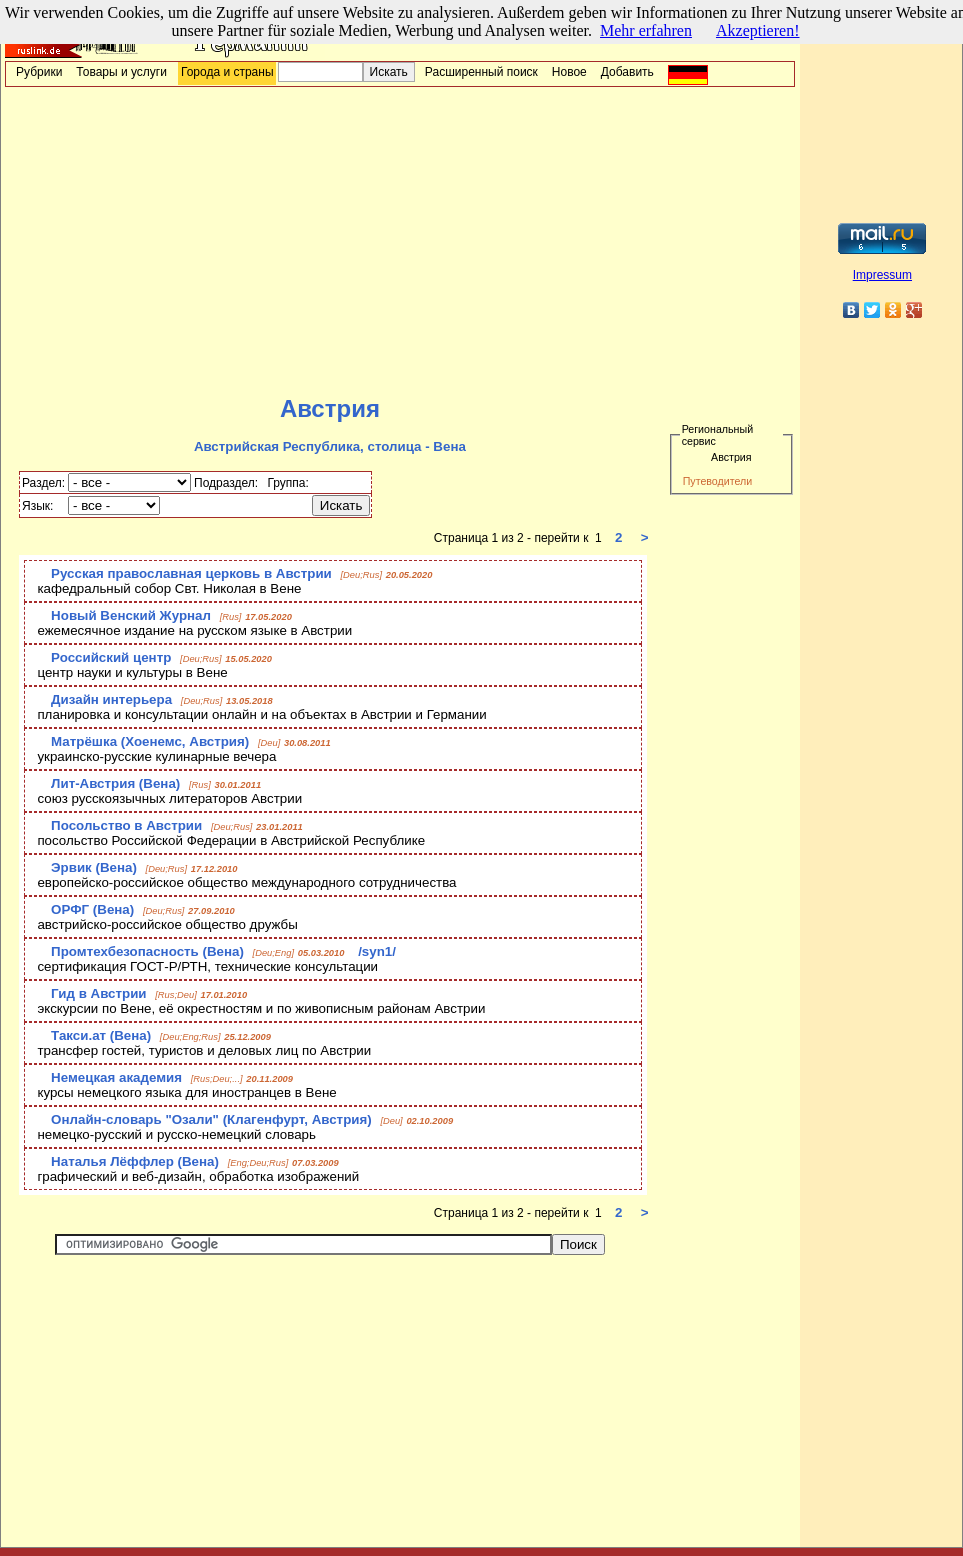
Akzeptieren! (758, 30)
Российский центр (111, 657)
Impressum (882, 275)
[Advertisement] (400, 241)
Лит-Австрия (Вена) (115, 783)
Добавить (627, 72)
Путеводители (718, 481)
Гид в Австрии (98, 993)
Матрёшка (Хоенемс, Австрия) (150, 741)
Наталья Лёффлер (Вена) (135, 1161)
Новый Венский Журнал (131, 615)
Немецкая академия (116, 1077)
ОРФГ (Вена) (92, 909)
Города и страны (227, 72)
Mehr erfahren (646, 30)
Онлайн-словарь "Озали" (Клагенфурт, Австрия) (211, 1119)
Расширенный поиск (481, 72)
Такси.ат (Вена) (101, 1035)
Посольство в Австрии (126, 825)
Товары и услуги (121, 72)
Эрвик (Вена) (94, 867)
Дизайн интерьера (111, 699)
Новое (569, 72)
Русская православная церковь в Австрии (191, 573)
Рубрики (39, 72)
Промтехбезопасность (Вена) (147, 951)
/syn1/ (377, 951)
